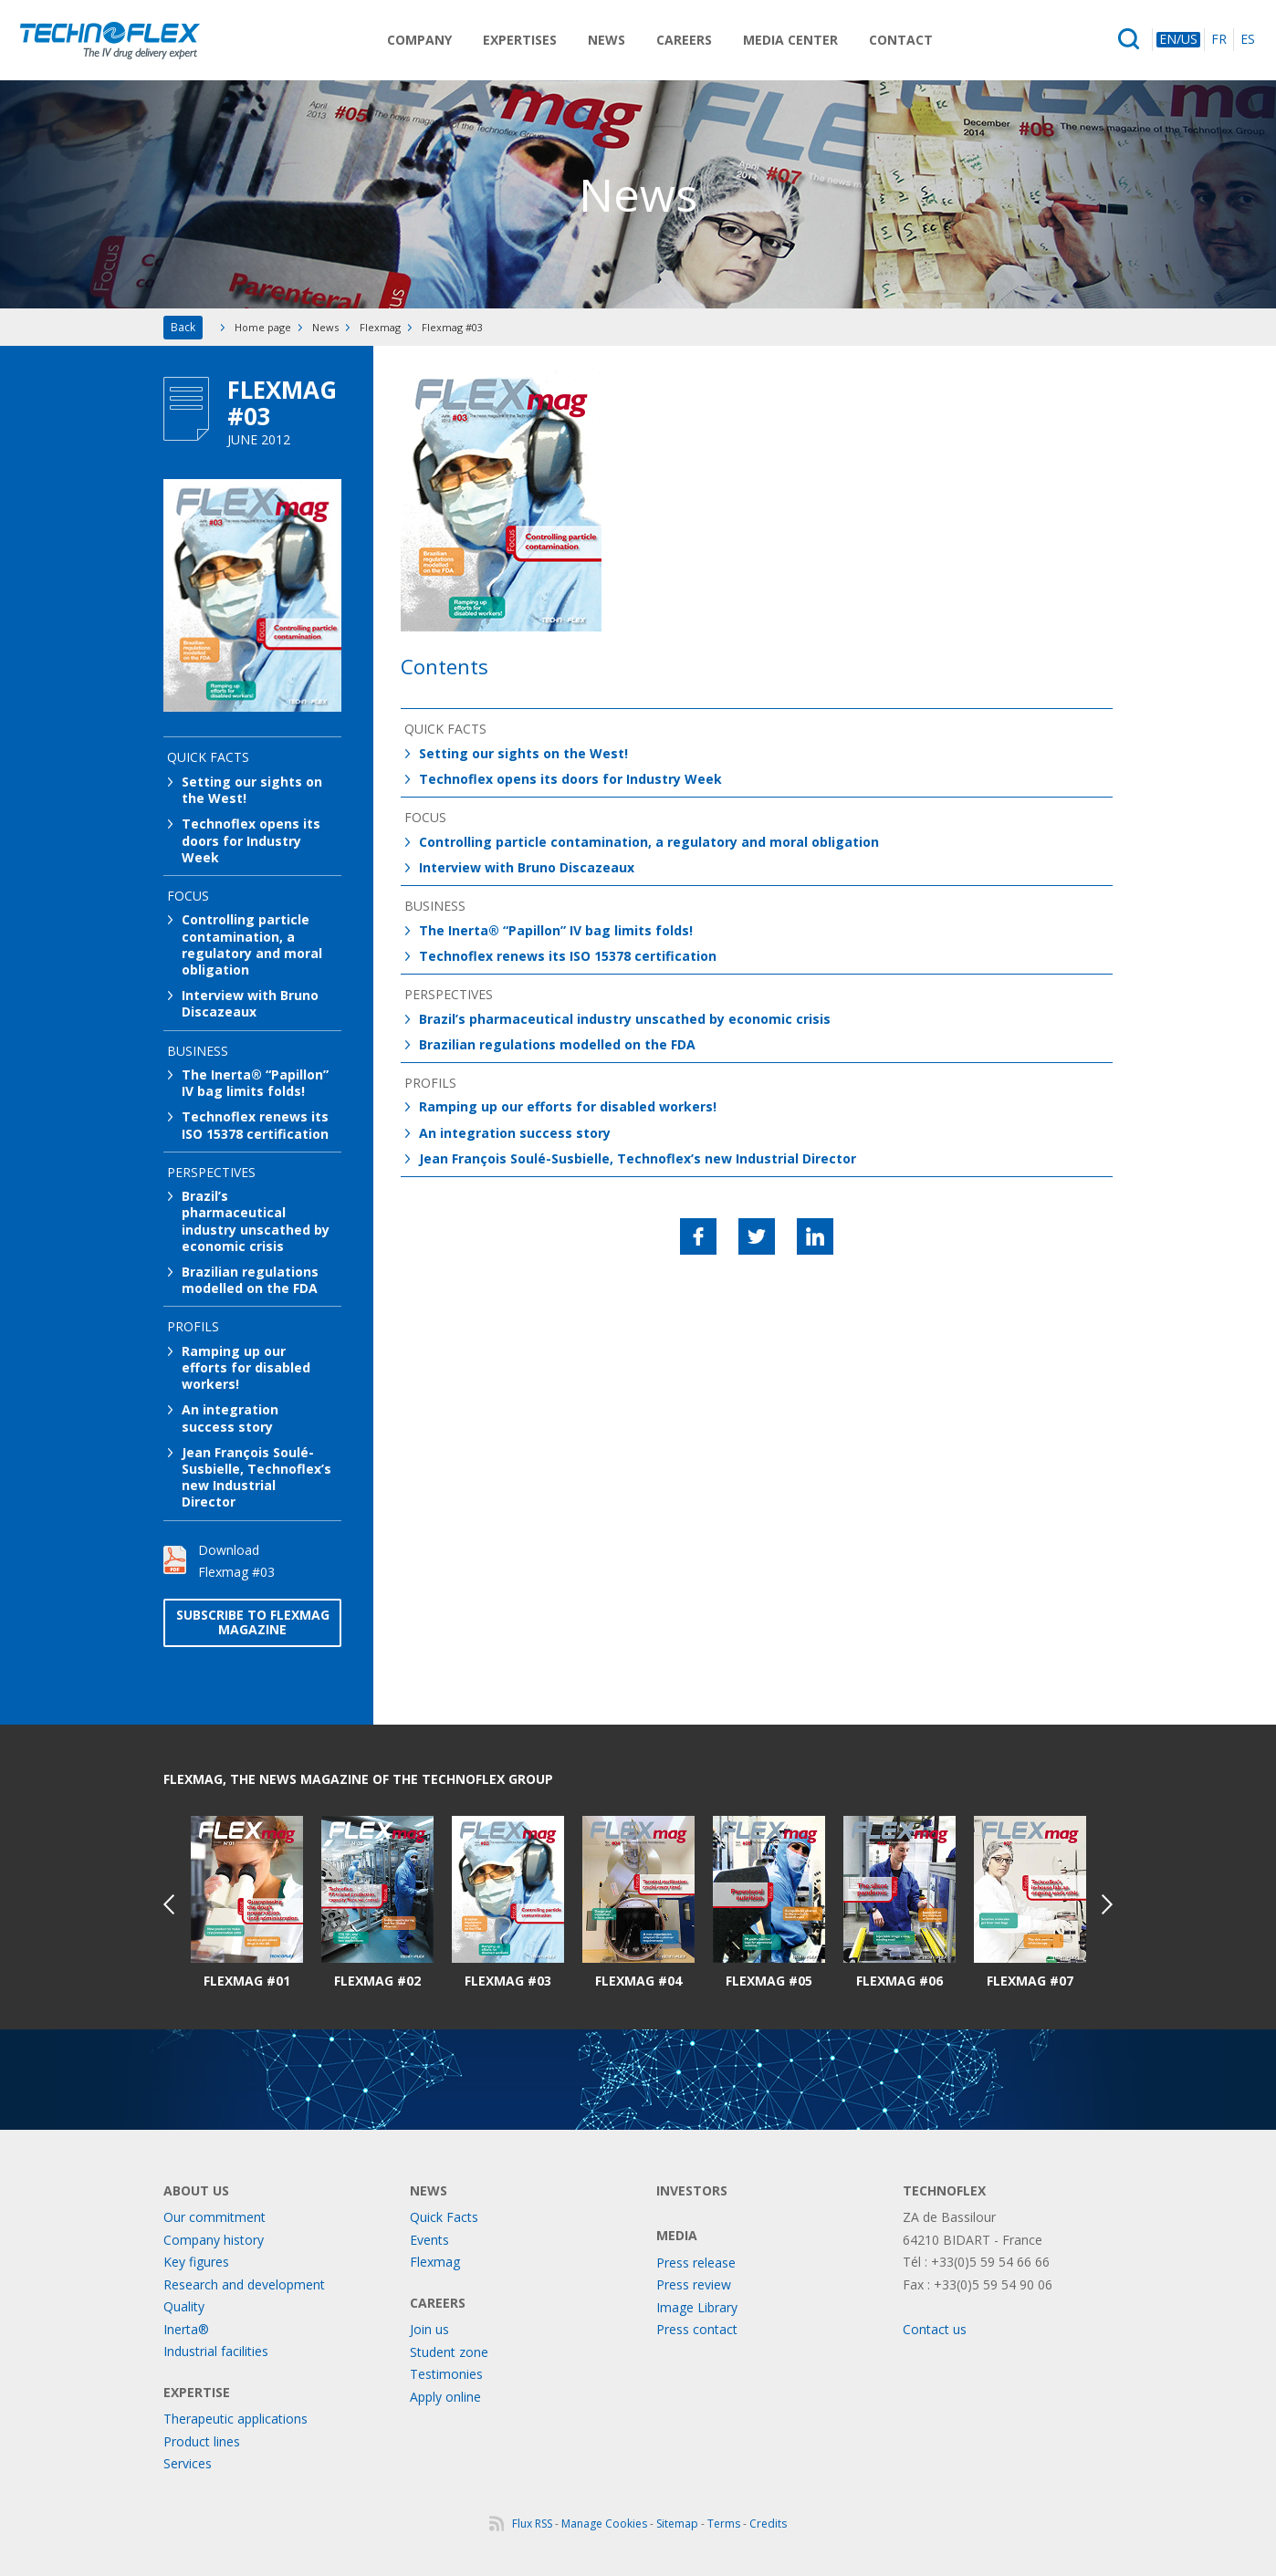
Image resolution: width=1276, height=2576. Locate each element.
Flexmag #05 (769, 1980)
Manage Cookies (604, 2523)
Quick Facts (444, 2217)
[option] (247, 1903)
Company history (213, 2239)
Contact (901, 39)
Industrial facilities (215, 2351)
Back (183, 327)
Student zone (449, 2352)
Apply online (445, 2396)
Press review (693, 2284)
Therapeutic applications (235, 2418)
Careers (684, 39)
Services (187, 2463)
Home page (263, 327)
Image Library (696, 2307)
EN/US (1178, 39)
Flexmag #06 (899, 1980)
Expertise (196, 2392)
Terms (723, 2523)
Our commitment (214, 2217)
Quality (183, 2306)
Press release (696, 2262)
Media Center (790, 39)
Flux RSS (532, 2523)
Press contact (696, 2329)
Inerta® (186, 2329)
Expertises (520, 39)
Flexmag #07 (1030, 1980)
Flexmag (380, 327)
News (606, 39)
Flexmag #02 (377, 1980)
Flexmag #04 (638, 1980)
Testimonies (446, 2374)
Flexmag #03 (508, 1980)
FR (1219, 39)
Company (419, 39)
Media (676, 2235)
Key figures (196, 2261)
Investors (691, 2190)
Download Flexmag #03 (236, 1561)
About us (196, 2190)
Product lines (201, 2441)
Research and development (244, 2284)
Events (429, 2239)
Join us (429, 2329)
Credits (768, 2523)
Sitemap (677, 2523)
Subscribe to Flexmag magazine (252, 1622)
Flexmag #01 (247, 1980)
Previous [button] (168, 1904)
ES (1247, 39)
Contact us (935, 2329)
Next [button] (1107, 1904)
